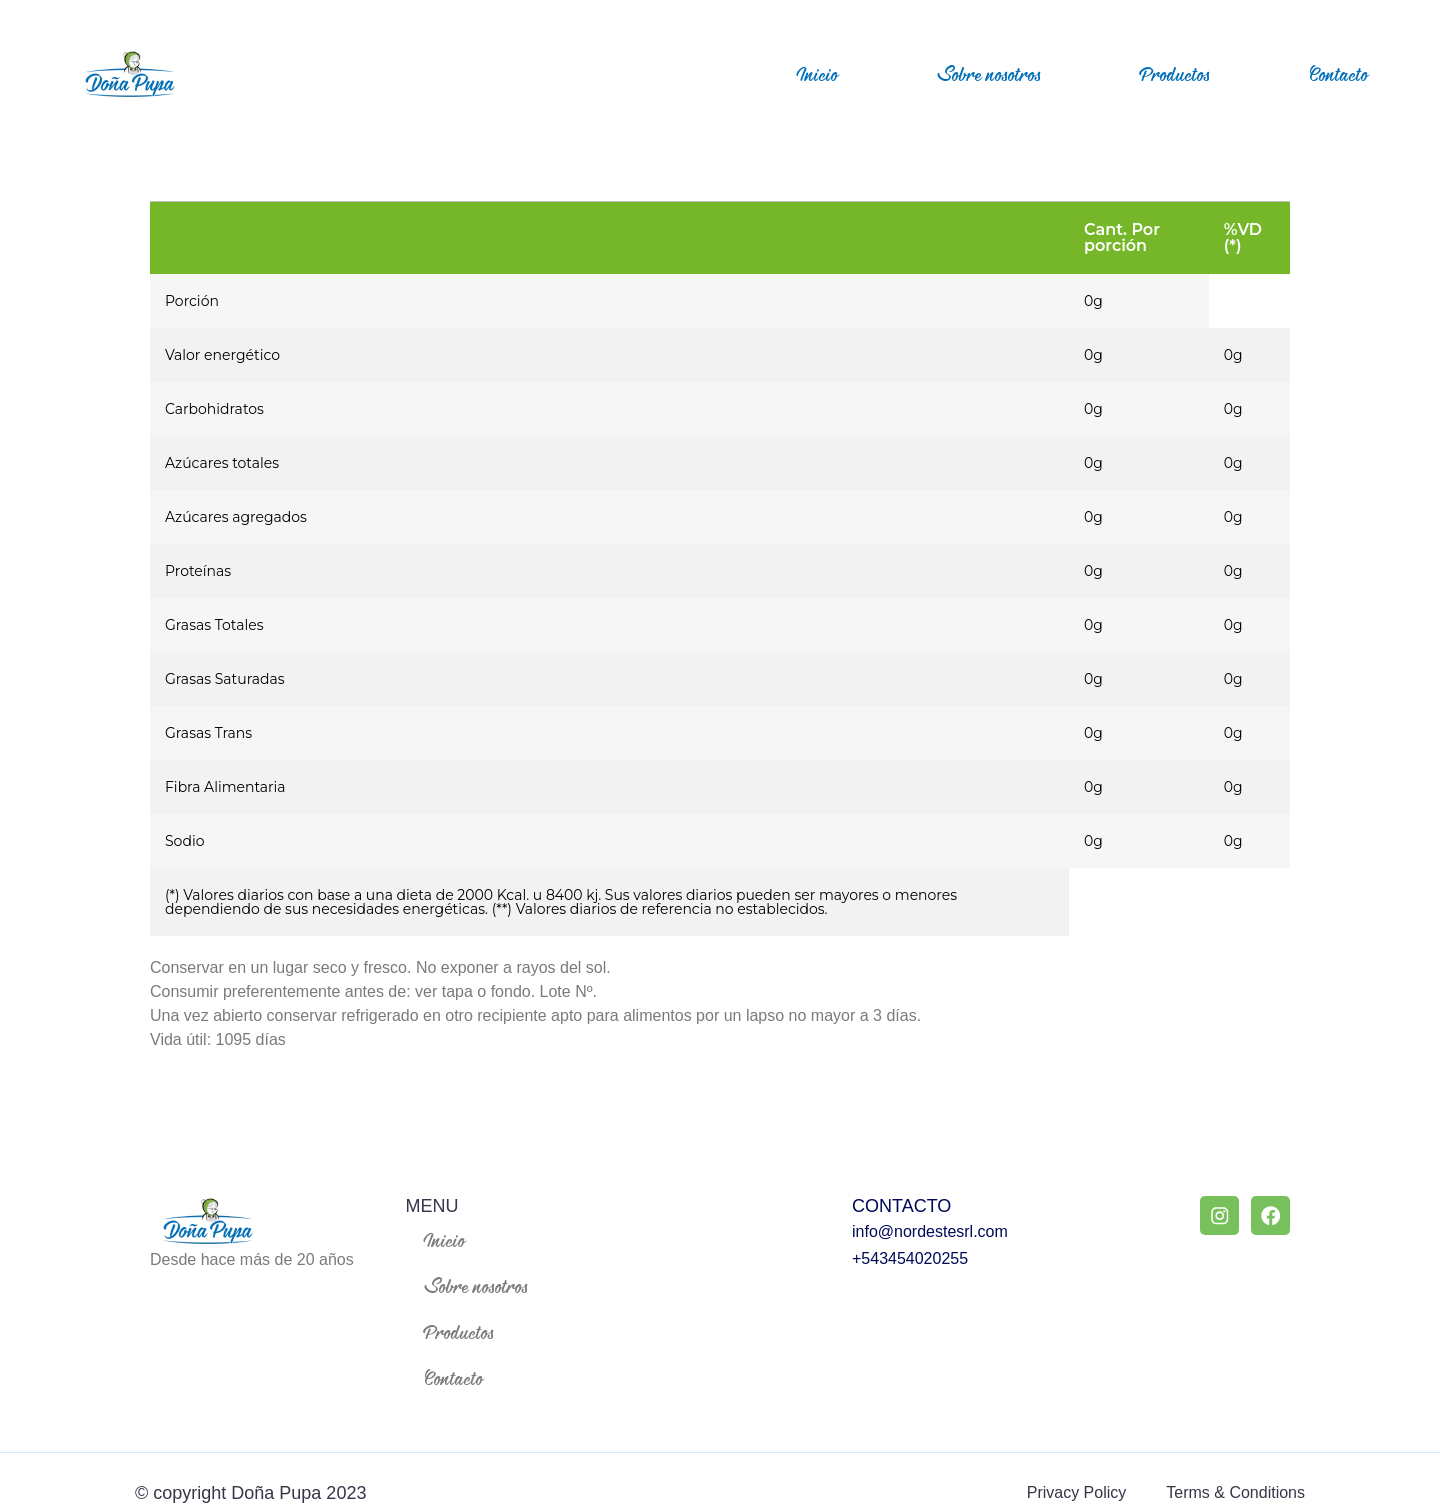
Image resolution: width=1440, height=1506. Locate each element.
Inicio (818, 75)
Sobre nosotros (989, 75)
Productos (1175, 75)
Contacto (1339, 75)
